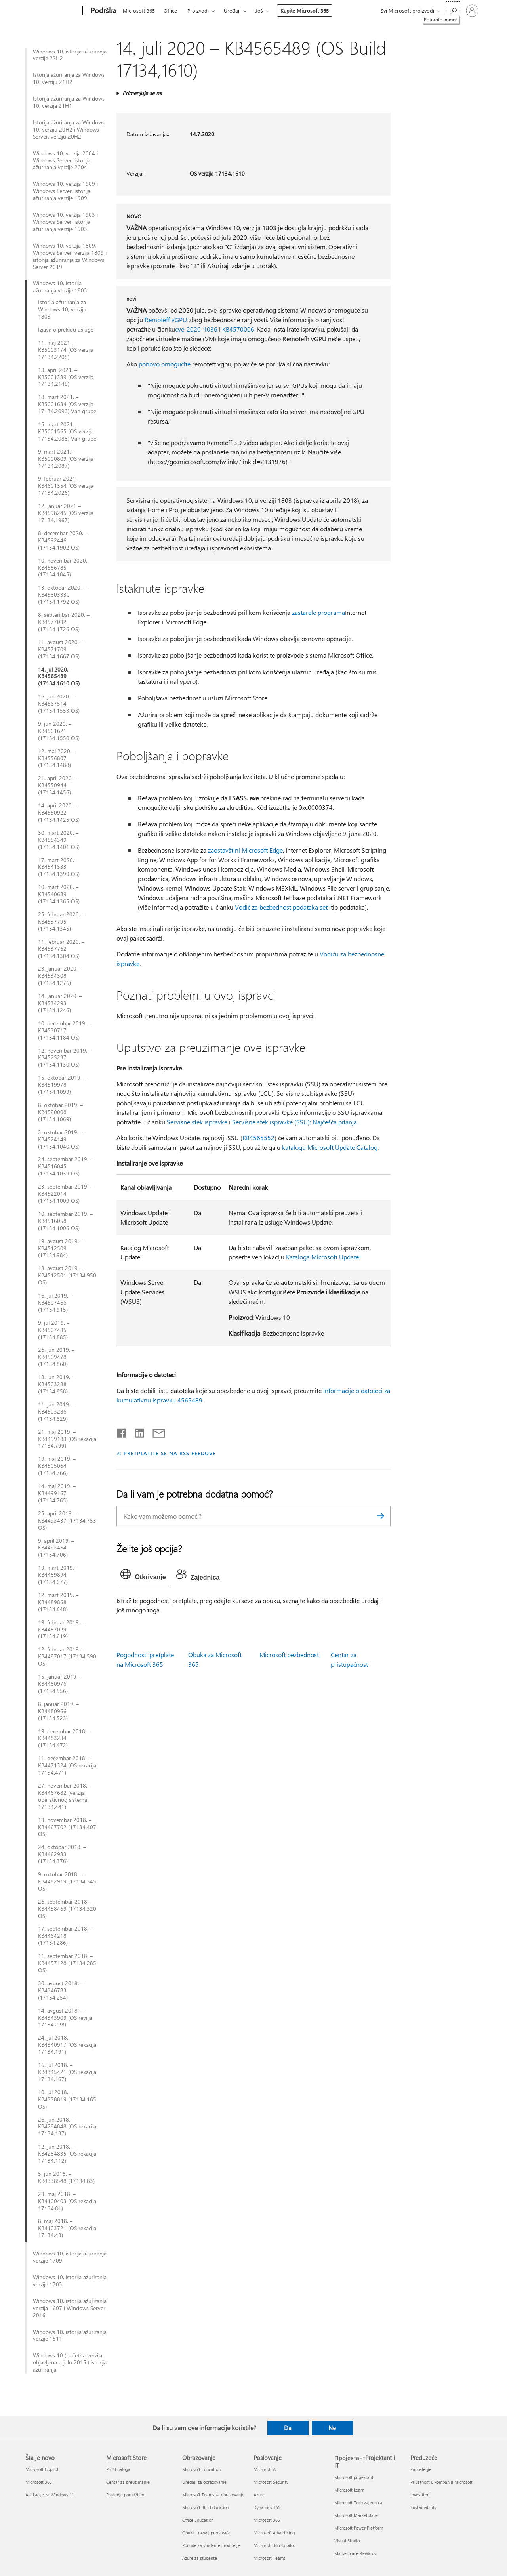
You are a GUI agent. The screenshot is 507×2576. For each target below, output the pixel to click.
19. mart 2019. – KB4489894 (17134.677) (58, 1575)
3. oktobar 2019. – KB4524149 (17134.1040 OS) (60, 1139)
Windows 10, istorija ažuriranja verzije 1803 (60, 287)
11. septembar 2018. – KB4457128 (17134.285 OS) (67, 1963)
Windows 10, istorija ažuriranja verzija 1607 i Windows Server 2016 (70, 2308)
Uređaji (232, 10)
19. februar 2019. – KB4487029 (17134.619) (61, 1629)
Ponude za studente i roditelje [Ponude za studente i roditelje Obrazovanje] (211, 2545)
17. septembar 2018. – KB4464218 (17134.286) (65, 1935)
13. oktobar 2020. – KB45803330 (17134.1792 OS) (62, 594)
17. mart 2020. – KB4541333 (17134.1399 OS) (59, 867)
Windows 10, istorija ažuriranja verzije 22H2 (70, 55)
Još (259, 10)
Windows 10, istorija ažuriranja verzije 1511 (70, 2335)
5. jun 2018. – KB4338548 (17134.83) (66, 2177)
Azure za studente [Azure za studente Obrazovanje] (199, 2558)
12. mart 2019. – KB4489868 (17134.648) (58, 1602)
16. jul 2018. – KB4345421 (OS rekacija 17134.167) (67, 2072)
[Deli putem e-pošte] (155, 1431)
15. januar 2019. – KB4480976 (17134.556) (60, 1683)
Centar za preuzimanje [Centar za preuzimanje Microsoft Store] (128, 2482)
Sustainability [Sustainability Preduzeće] (423, 2507)
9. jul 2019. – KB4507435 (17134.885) (53, 1330)
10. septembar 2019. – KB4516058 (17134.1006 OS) (65, 1221)
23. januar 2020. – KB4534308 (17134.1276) (60, 976)
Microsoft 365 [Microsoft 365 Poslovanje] (267, 2520)
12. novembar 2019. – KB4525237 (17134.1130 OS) (64, 1058)
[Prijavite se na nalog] (472, 10)
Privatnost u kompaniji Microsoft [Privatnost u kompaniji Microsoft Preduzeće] (441, 2482)
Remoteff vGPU (166, 319)
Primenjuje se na (142, 93)
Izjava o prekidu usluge (65, 329)
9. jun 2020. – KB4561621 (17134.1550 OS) (59, 731)
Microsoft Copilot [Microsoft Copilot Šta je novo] (42, 2469)
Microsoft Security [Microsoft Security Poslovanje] (271, 2482)
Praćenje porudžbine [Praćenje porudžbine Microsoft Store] (125, 2495)
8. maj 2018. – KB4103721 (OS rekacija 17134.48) (67, 2228)
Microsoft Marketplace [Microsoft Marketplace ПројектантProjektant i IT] (356, 2515)
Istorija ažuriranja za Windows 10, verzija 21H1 (69, 102)
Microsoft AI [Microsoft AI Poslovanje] (265, 2469)
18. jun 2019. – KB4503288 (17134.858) (56, 1384)
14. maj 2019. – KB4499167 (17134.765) (57, 1493)
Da (288, 2428)
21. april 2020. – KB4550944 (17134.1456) (57, 785)
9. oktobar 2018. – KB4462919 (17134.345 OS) (67, 1881)
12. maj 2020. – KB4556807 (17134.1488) (57, 758)
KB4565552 (258, 1137)
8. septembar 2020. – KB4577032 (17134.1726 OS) (64, 622)
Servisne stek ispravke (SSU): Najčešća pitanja (294, 1122)
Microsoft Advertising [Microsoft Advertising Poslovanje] (274, 2533)
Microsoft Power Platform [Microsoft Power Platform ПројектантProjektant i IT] (358, 2528)
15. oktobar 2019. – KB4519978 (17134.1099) (62, 1084)
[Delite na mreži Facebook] (122, 1431)
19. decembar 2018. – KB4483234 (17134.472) (64, 1738)
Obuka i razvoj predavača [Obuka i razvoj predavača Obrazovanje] (206, 2533)
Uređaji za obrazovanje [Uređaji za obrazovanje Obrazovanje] (204, 2482)
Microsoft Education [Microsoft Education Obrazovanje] (201, 2469)
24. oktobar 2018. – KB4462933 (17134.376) (62, 1854)
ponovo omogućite (165, 364)
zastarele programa (318, 612)
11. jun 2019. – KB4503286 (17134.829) (56, 1411)
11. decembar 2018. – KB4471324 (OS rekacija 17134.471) (67, 1765)
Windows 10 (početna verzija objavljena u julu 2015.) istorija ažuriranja (70, 2362)
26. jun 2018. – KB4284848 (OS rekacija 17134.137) (67, 2126)
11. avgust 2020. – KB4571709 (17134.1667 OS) (60, 649)
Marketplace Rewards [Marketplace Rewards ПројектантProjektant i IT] (355, 2553)
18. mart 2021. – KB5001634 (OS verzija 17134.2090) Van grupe (67, 404)
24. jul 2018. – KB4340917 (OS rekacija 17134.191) (67, 2044)
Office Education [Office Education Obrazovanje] (197, 2520)
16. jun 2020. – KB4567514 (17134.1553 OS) (59, 703)
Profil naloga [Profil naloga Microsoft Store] (118, 2469)
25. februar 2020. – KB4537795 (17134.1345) (61, 921)
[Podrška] (102, 11)
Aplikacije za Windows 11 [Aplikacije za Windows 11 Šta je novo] (49, 2495)
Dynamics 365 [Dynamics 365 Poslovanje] (267, 2507)
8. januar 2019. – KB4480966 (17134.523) (58, 1711)
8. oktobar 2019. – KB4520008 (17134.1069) (60, 1112)
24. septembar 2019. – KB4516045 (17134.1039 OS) (65, 1166)
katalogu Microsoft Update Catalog (329, 1147)
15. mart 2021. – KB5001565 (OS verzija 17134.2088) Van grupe (67, 431)
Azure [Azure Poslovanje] (259, 2495)
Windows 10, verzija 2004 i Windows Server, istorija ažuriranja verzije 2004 (65, 160)
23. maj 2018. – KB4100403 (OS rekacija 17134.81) (67, 2201)
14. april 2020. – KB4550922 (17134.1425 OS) (59, 812)
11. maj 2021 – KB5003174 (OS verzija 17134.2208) (65, 350)
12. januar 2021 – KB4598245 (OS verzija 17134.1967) (65, 513)
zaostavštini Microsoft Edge (245, 850)
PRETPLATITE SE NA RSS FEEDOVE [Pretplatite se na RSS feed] (169, 1453)
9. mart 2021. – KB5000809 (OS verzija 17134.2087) (65, 458)
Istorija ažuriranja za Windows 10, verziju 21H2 (69, 78)
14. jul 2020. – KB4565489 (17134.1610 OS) (59, 676)
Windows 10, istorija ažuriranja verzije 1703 (70, 2281)
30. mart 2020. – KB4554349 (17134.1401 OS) (59, 840)
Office (170, 10)
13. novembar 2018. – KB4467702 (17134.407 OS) (67, 1827)
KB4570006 (238, 329)
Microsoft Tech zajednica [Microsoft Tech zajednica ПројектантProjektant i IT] (358, 2502)
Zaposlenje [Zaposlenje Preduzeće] (420, 2469)
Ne (332, 2428)
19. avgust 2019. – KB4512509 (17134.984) (60, 1248)
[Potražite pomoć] (453, 10)
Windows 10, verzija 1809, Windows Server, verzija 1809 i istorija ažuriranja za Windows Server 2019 (70, 256)
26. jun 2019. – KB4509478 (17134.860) (56, 1357)
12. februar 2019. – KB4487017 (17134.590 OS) (67, 1656)
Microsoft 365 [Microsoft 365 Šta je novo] (38, 2482)
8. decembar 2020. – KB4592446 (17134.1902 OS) (63, 540)
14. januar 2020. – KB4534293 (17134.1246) (60, 1003)
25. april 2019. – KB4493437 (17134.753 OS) (67, 1520)
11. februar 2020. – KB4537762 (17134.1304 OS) (61, 949)
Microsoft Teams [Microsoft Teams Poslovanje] (270, 2558)
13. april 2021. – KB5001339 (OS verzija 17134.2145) (65, 377)
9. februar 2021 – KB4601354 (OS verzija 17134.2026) (65, 485)
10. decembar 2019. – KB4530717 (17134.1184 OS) (64, 1030)
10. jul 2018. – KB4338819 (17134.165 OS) (67, 2099)
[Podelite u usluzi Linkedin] (136, 1431)
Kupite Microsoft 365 (304, 10)
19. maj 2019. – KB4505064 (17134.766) (57, 1466)
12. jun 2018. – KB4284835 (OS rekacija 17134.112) (67, 2153)
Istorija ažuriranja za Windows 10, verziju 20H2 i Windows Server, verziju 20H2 (69, 129)
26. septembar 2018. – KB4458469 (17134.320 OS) (67, 1909)
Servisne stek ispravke (197, 1122)
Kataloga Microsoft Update (322, 1257)
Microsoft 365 (139, 10)
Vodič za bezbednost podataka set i (283, 907)
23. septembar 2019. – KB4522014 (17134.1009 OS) (65, 1193)
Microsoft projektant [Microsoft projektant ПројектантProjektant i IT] (354, 2477)
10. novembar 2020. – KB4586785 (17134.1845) (64, 567)
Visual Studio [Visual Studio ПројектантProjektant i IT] (347, 2541)
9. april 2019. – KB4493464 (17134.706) (56, 1548)
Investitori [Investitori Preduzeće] (420, 2495)
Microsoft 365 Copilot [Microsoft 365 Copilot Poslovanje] (274, 2545)
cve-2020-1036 (196, 329)
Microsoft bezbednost (289, 1655)
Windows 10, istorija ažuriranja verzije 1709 (70, 2257)
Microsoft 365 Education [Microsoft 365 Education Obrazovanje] (205, 2507)
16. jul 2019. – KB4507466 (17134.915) (55, 1302)
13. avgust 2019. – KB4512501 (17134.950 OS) (67, 1275)
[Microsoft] (52, 11)
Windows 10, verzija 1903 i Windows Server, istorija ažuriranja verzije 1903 (65, 222)
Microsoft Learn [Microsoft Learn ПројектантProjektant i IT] (349, 2490)
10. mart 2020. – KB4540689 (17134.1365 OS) (59, 894)
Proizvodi (198, 10)
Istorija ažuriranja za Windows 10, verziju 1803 (62, 309)
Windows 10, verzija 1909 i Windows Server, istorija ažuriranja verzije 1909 (65, 191)
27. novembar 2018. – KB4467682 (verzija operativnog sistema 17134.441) (64, 1796)
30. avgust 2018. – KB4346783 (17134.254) (60, 1990)
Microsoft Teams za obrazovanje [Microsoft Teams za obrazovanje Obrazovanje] (213, 2495)
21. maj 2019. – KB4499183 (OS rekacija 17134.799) (67, 1439)
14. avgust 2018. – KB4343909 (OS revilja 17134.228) (65, 2017)
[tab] (145, 1576)
